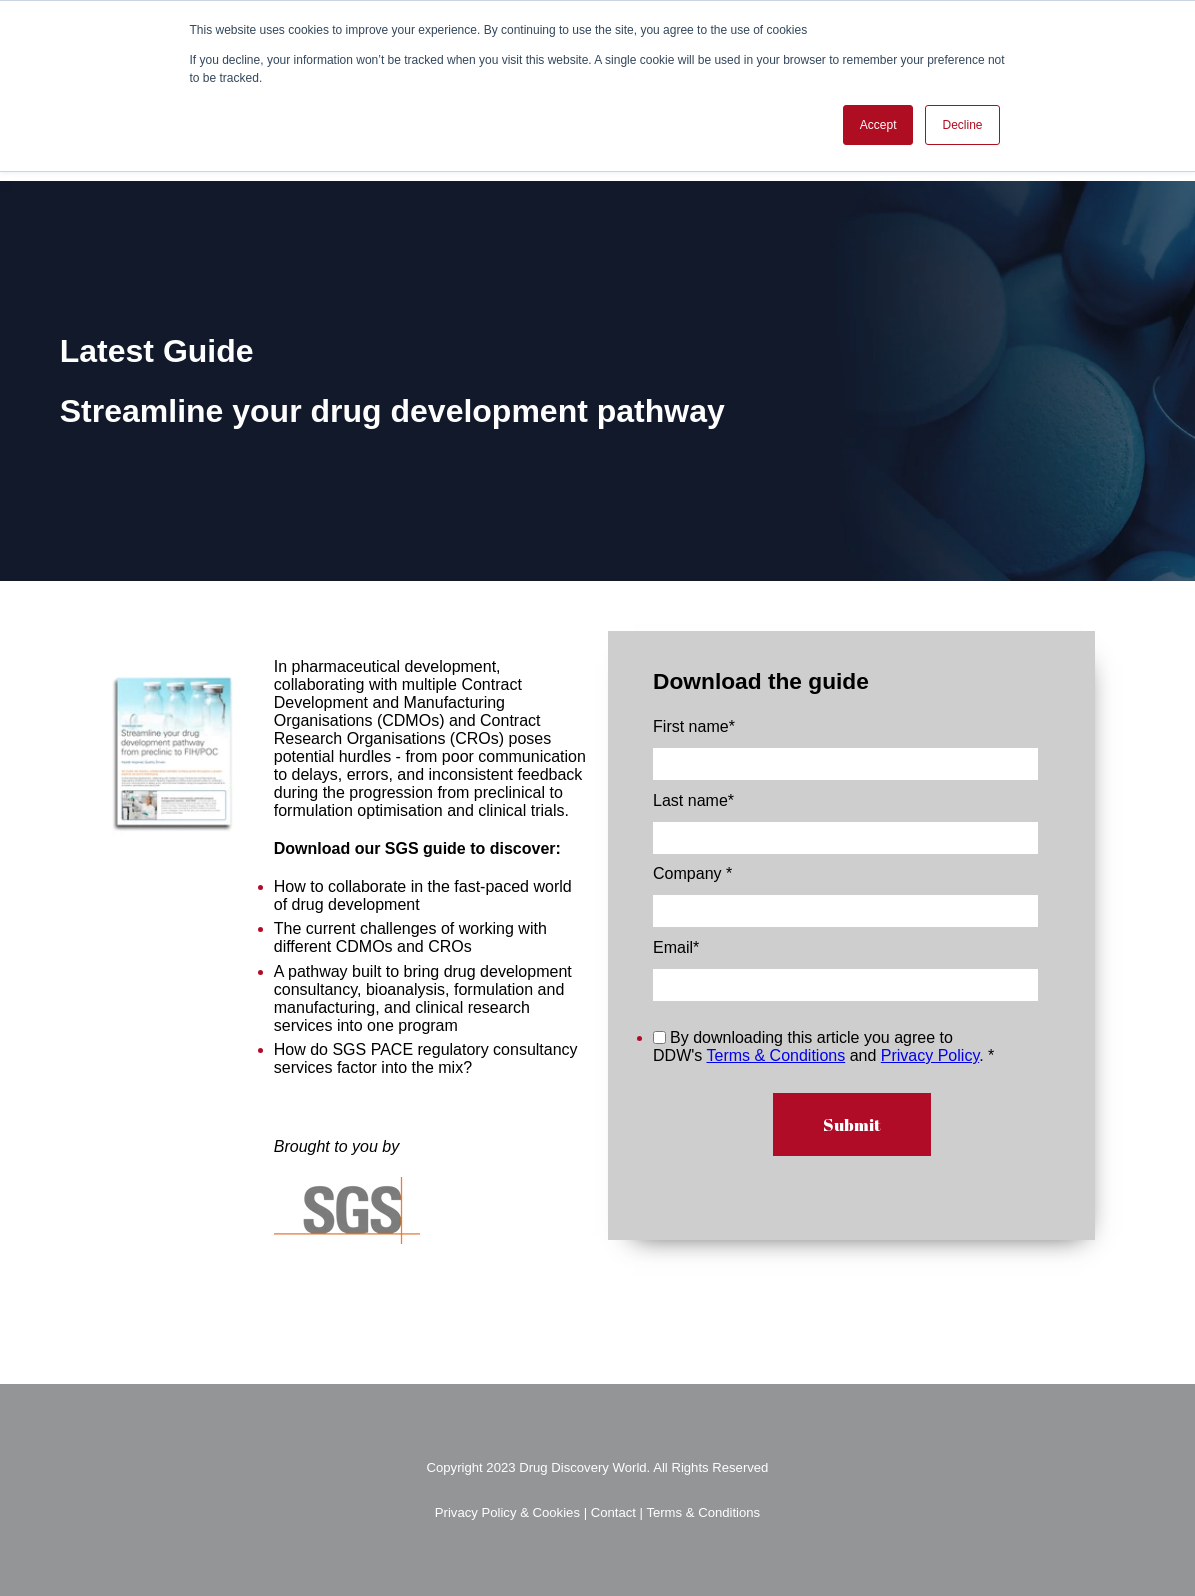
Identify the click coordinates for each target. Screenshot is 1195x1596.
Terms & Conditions (775, 1055)
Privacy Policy (930, 1055)
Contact (613, 1512)
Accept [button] (878, 125)
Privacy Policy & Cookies (509, 1512)
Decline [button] (962, 125)
